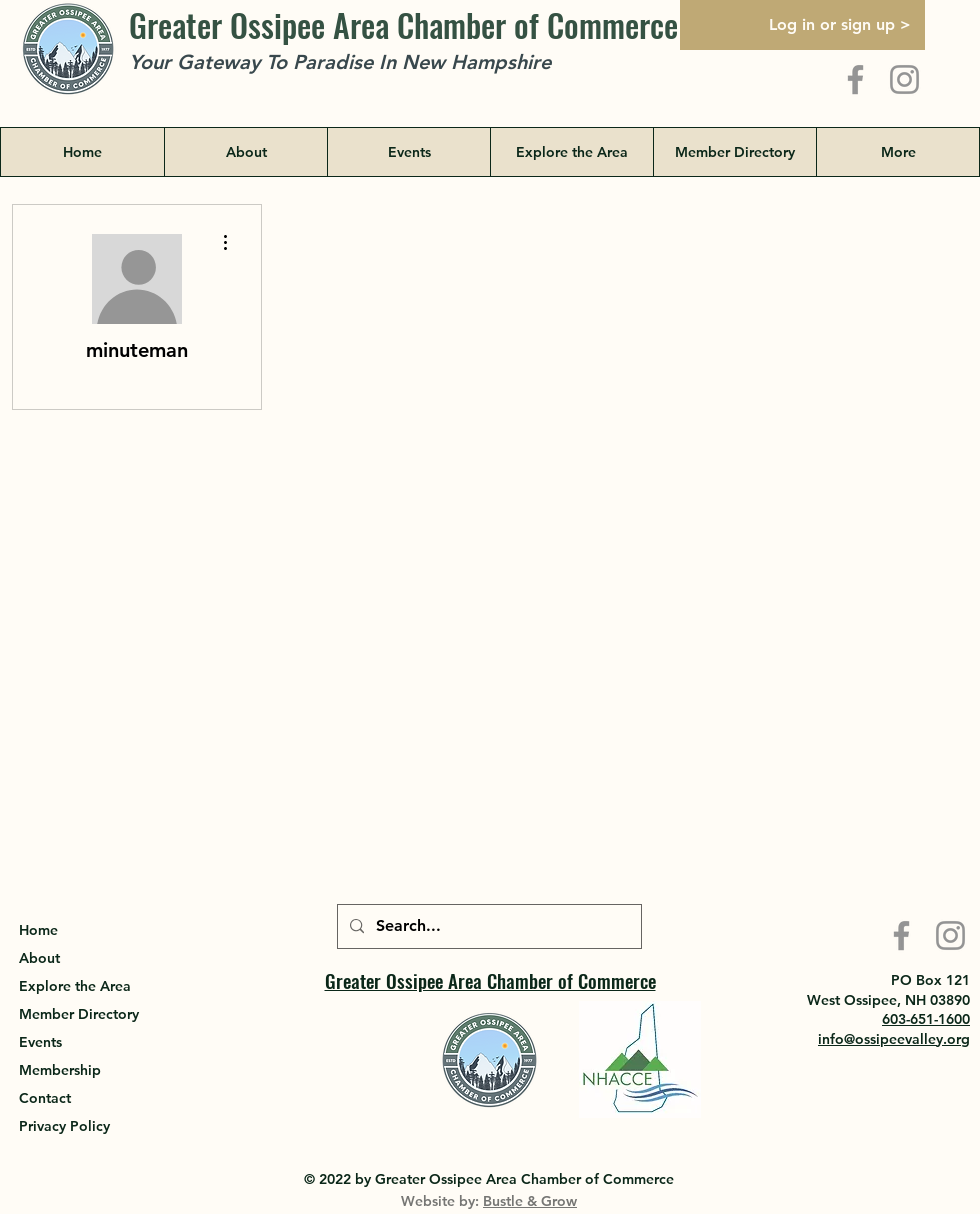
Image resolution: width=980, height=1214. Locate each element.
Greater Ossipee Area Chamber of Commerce (403, 24)
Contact (45, 1098)
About (39, 958)
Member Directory (79, 1014)
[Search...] (487, 926)
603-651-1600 (926, 1019)
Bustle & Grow (530, 1201)
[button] (571, 152)
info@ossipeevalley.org (894, 1039)
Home (38, 930)
